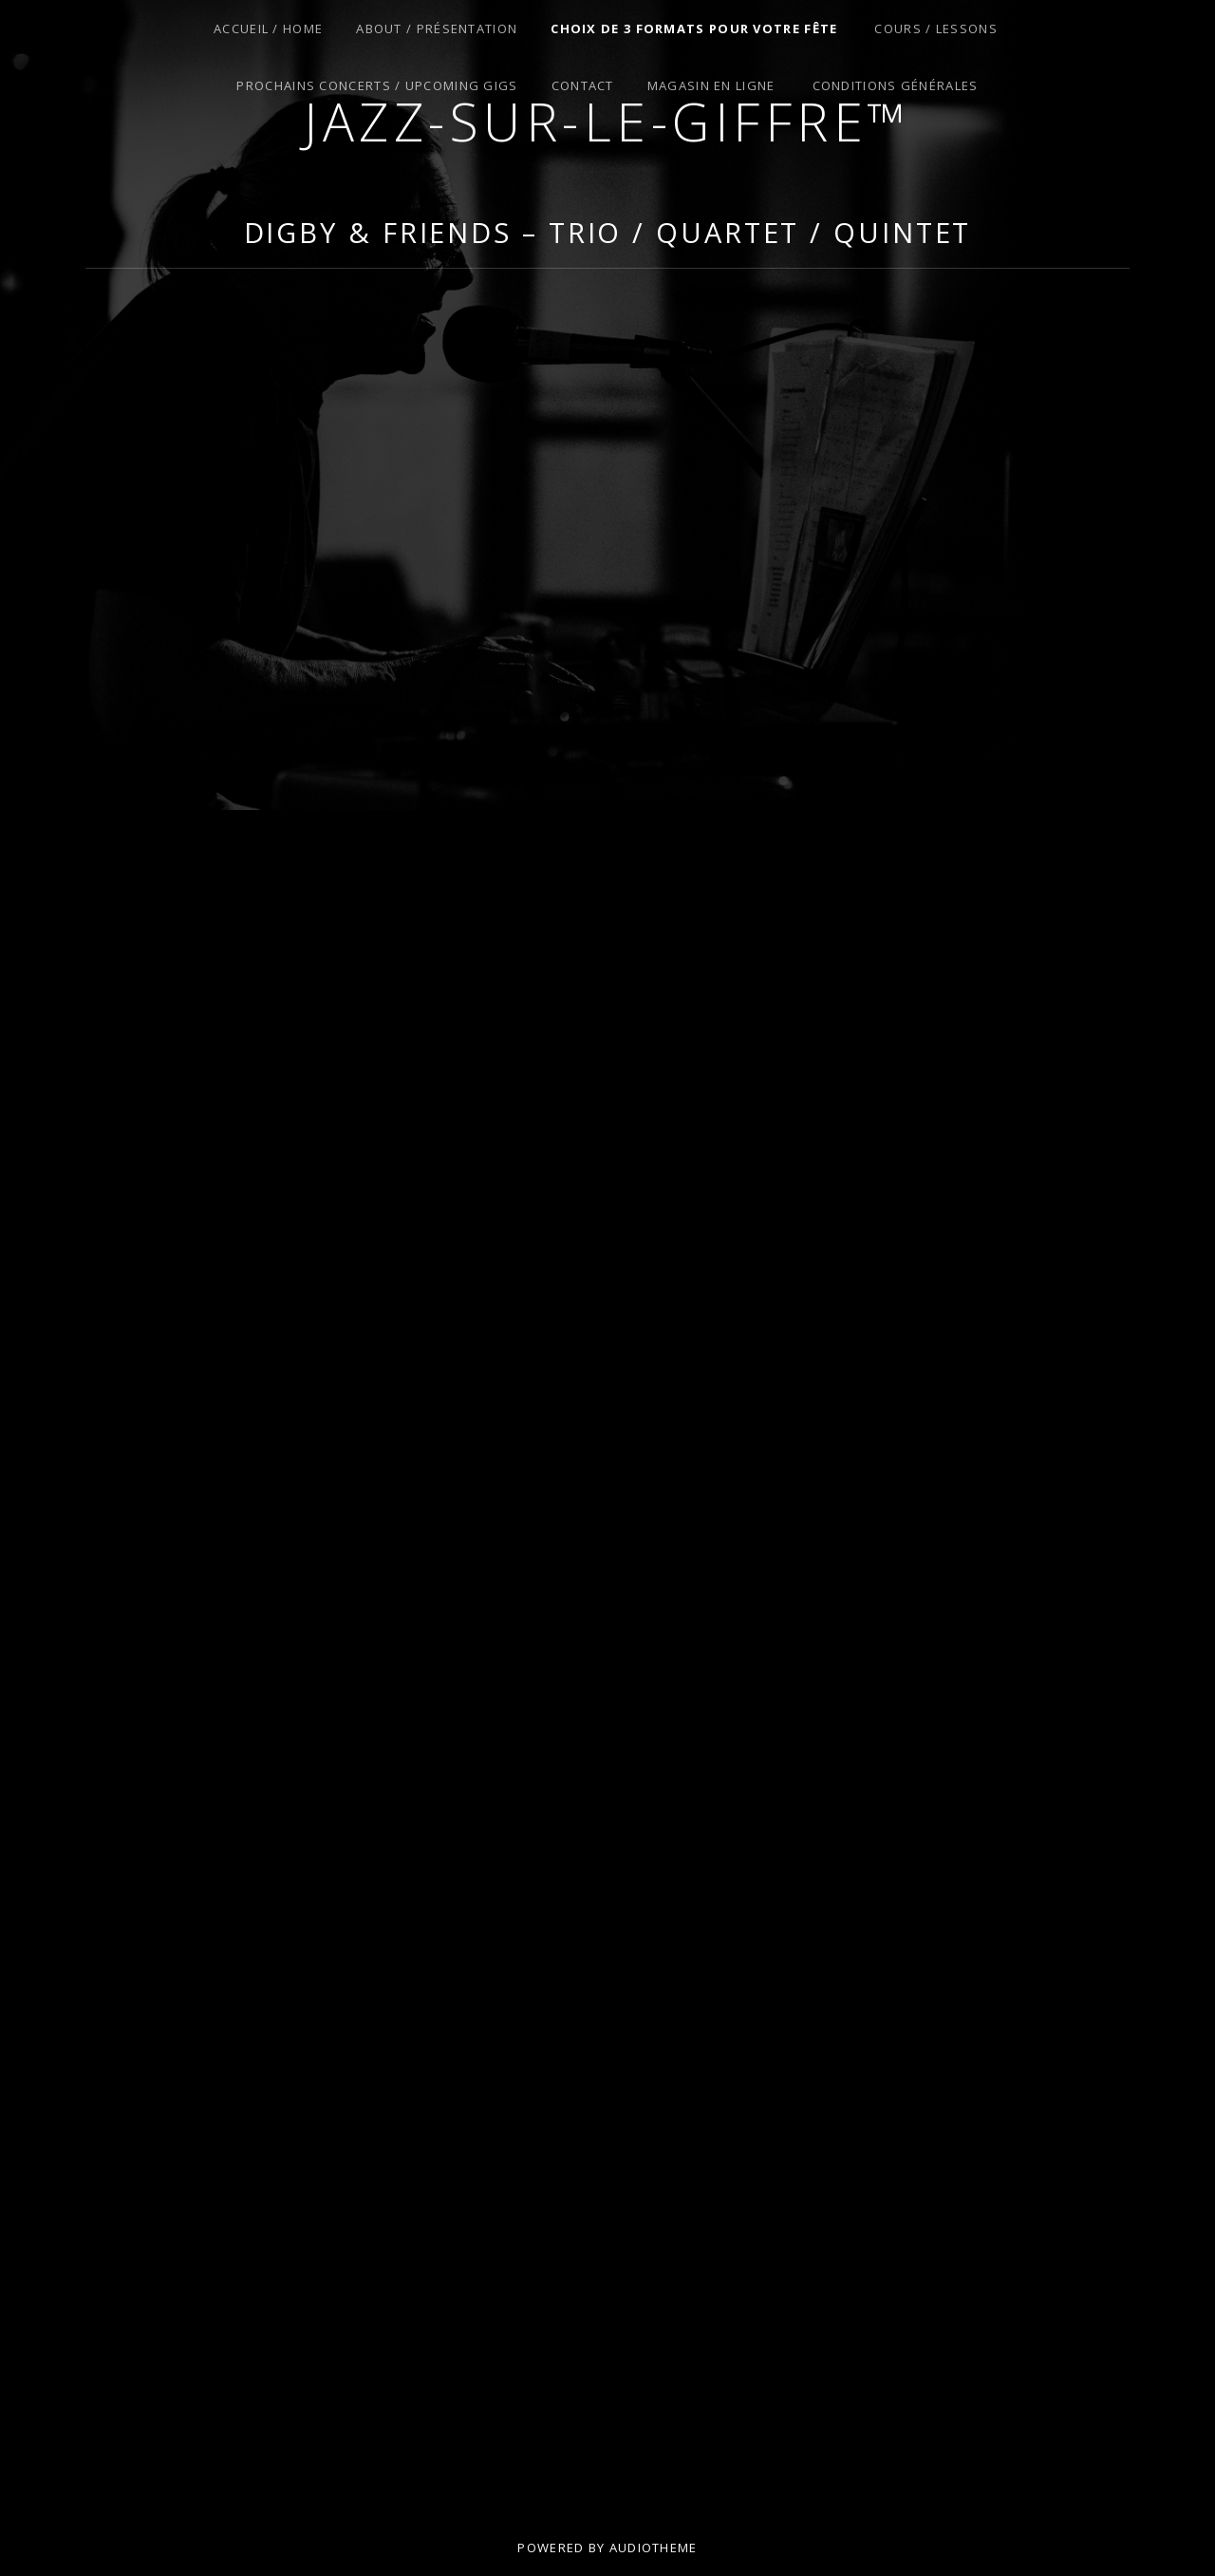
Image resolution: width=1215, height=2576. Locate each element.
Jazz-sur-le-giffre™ (607, 121)
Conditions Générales (896, 85)
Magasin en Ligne (711, 85)
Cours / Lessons (936, 28)
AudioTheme (653, 2547)
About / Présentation (436, 28)
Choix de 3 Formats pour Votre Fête (694, 28)
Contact (582, 85)
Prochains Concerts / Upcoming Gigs (376, 85)
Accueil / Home (268, 28)
